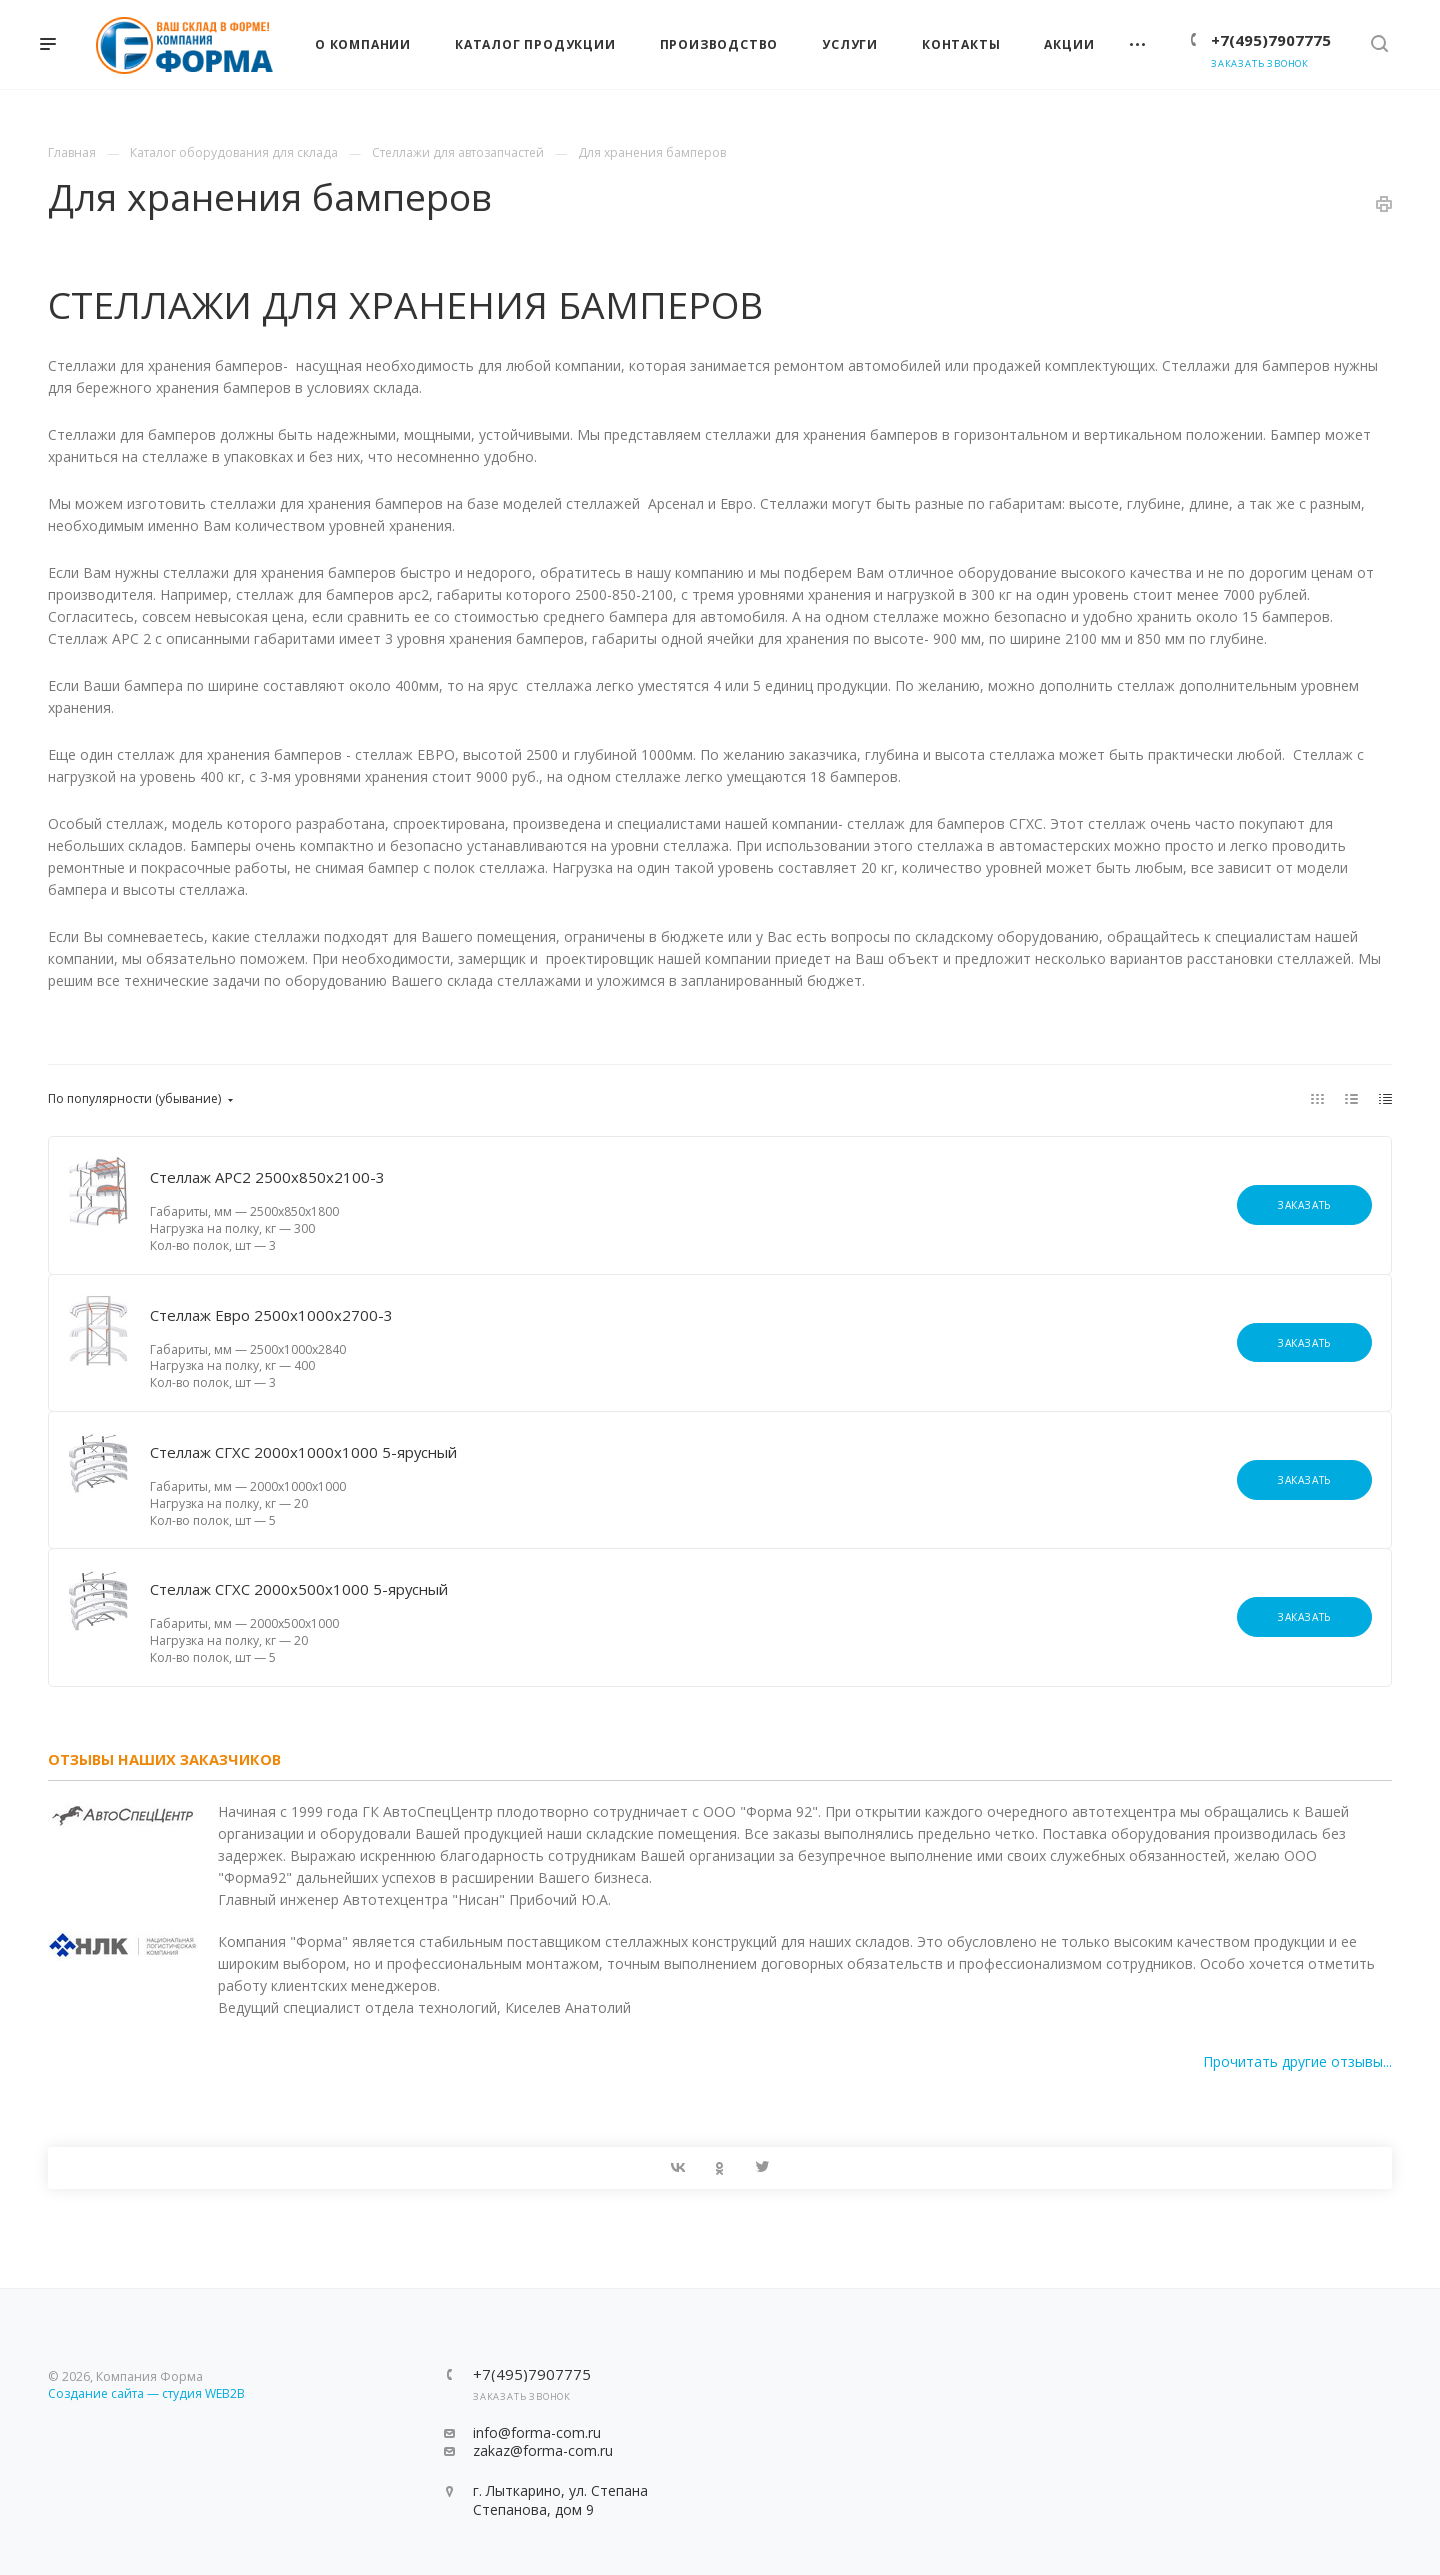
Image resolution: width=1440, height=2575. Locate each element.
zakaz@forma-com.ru (543, 2450)
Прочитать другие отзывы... (1297, 2061)
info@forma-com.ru (537, 2432)
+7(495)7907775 (1271, 40)
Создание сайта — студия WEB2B (146, 2393)
